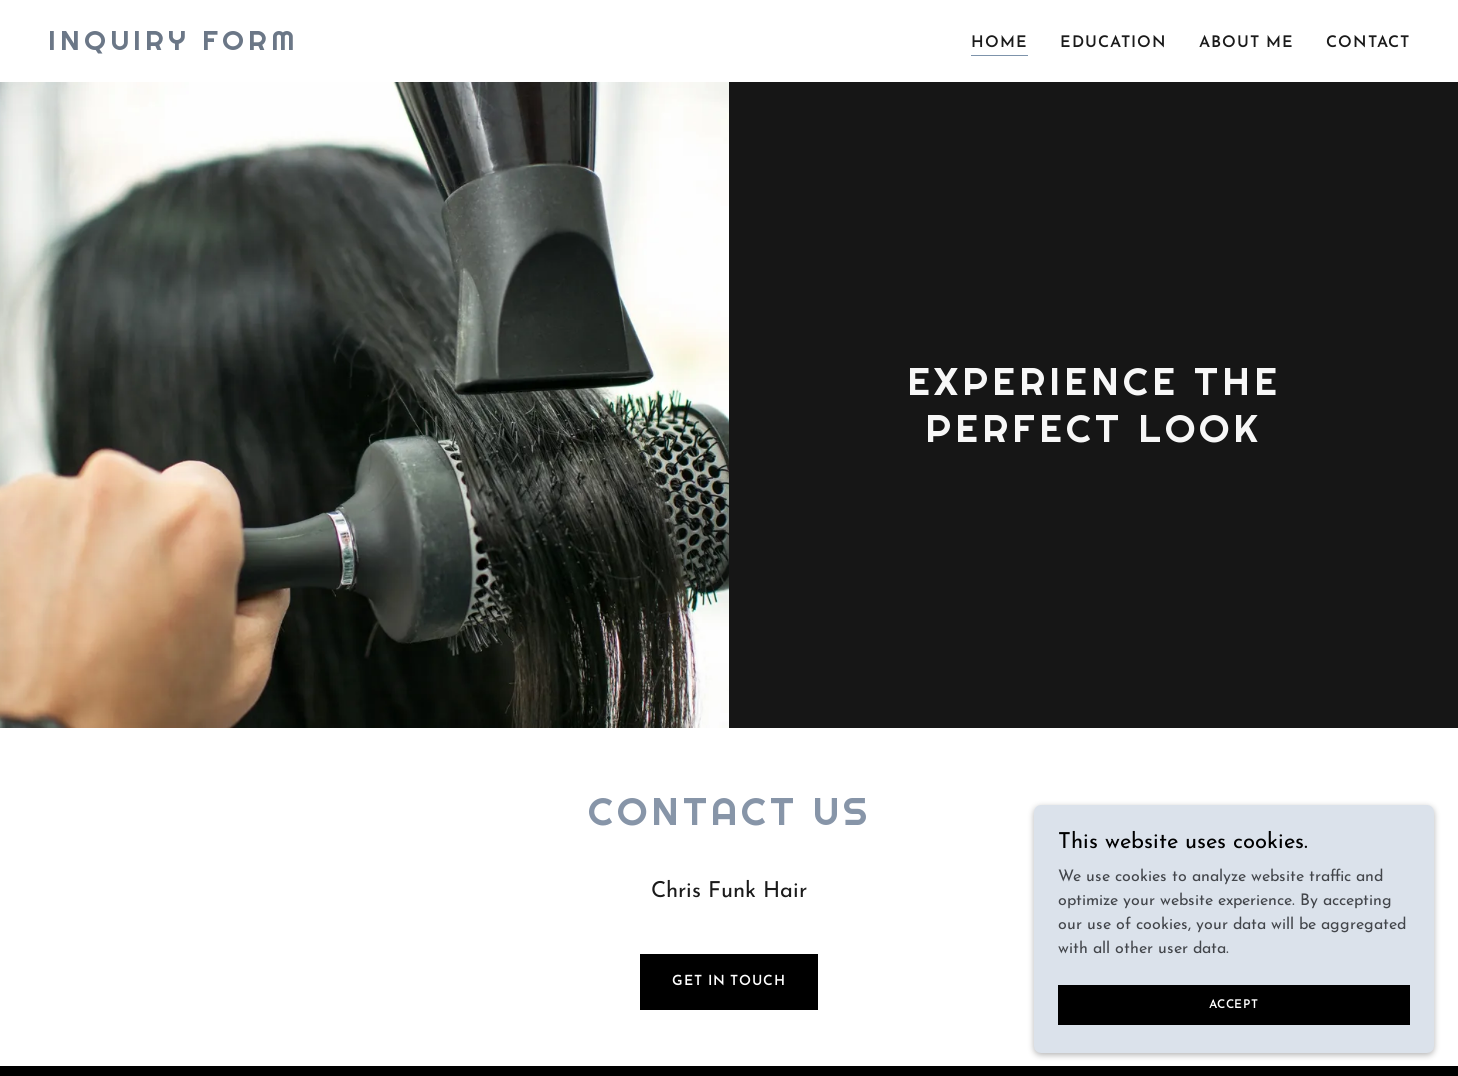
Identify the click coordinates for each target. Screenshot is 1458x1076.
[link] (173, 46)
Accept (1234, 1004)
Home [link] (999, 43)
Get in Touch (729, 981)
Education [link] (1113, 43)
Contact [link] (1368, 43)
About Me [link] (1246, 43)
